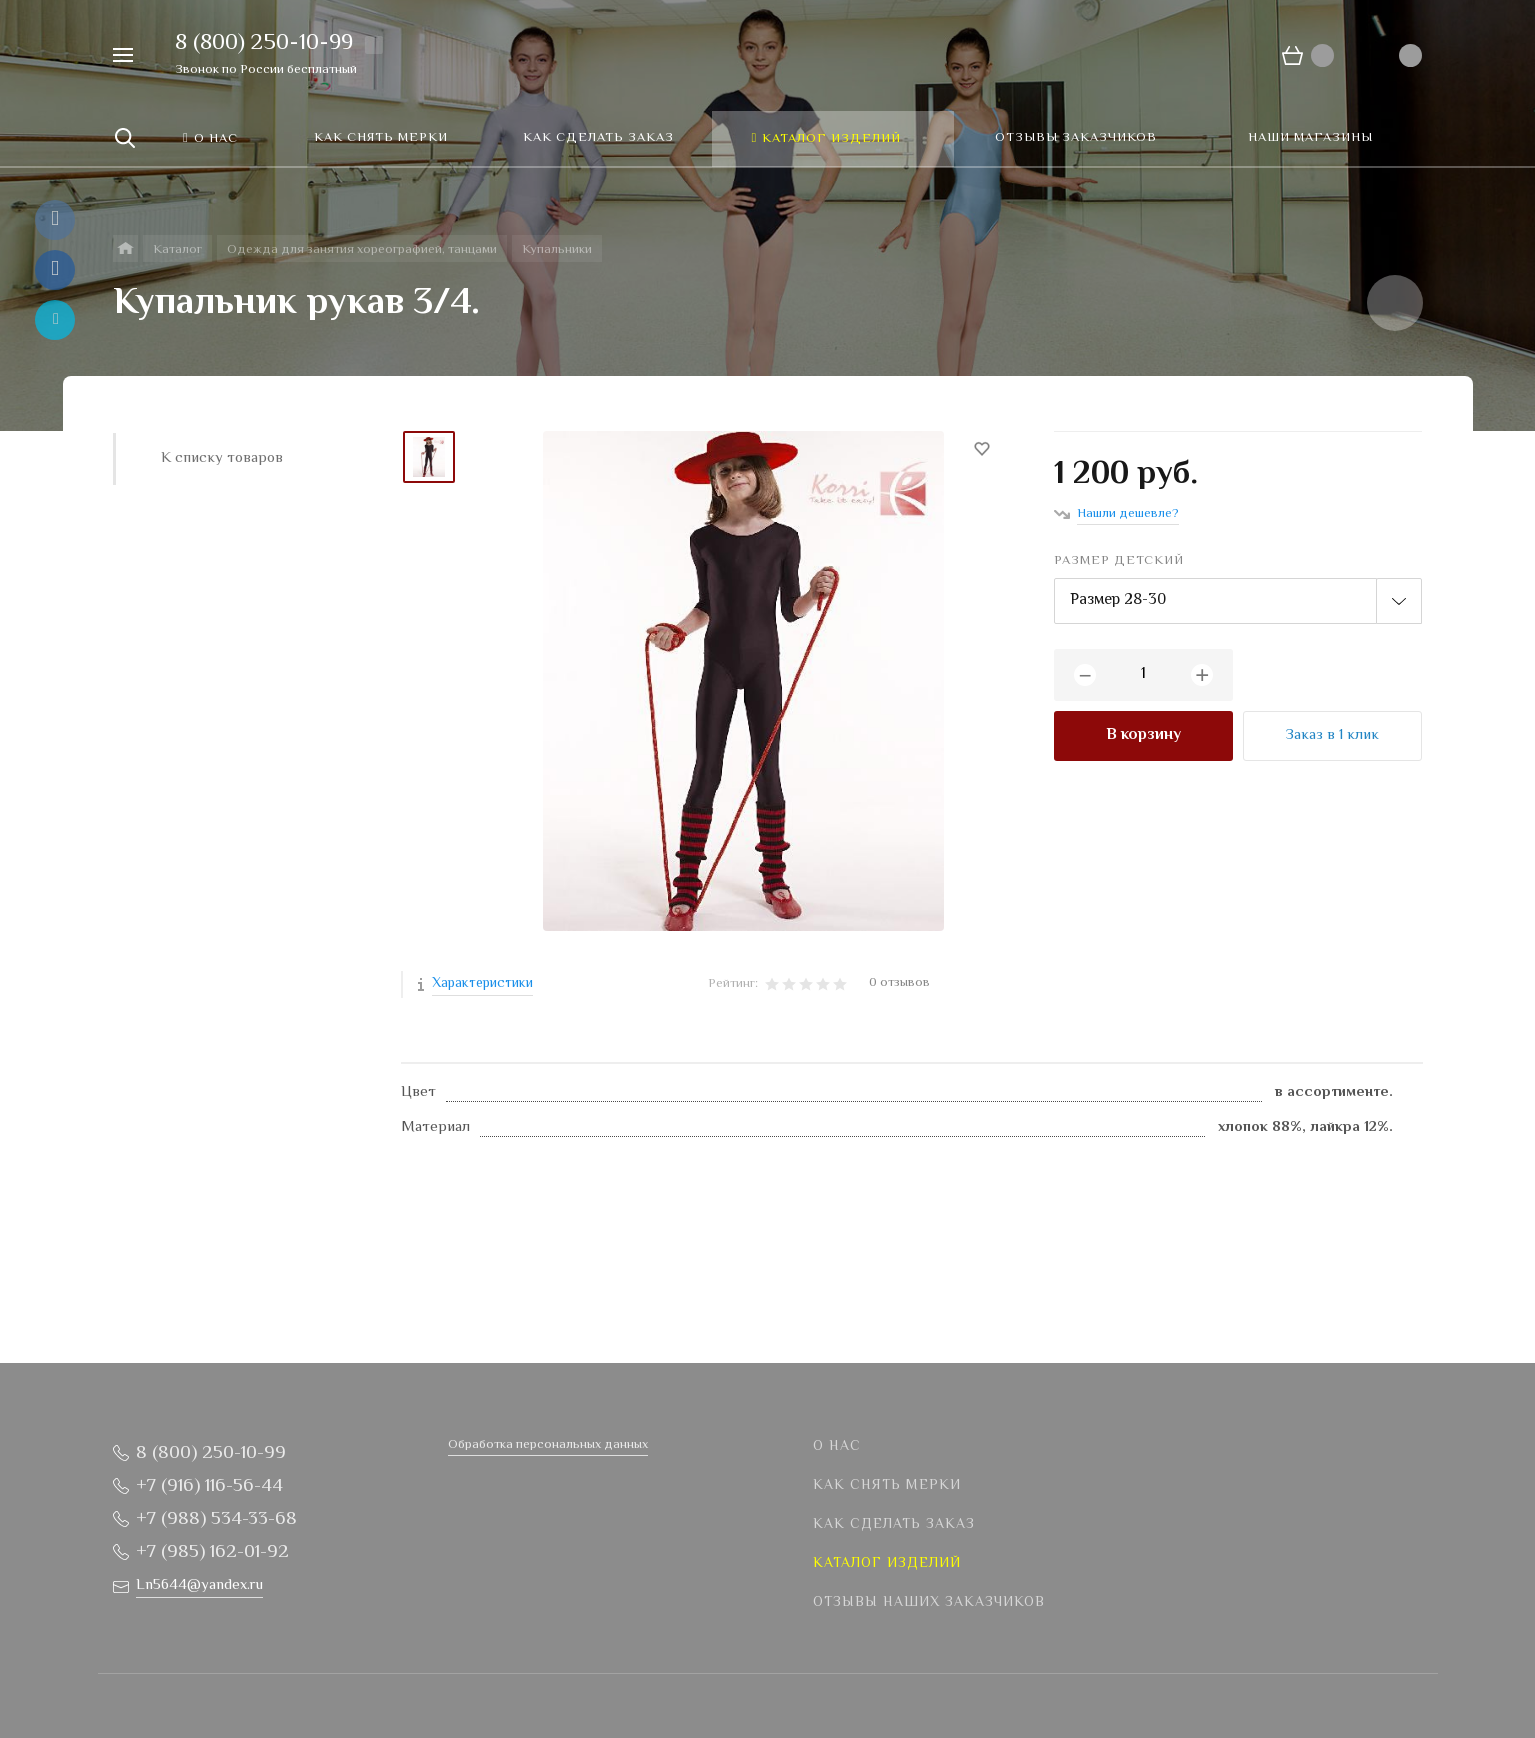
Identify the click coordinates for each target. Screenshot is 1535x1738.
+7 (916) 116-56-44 (209, 1486)
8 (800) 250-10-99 (264, 44)
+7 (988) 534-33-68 (216, 1519)
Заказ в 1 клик (1332, 735)
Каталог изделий (887, 1564)
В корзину (1143, 735)
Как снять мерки (887, 1486)
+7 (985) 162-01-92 (212, 1552)
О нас (837, 1447)
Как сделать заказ (894, 1525)
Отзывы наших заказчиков (929, 1603)
